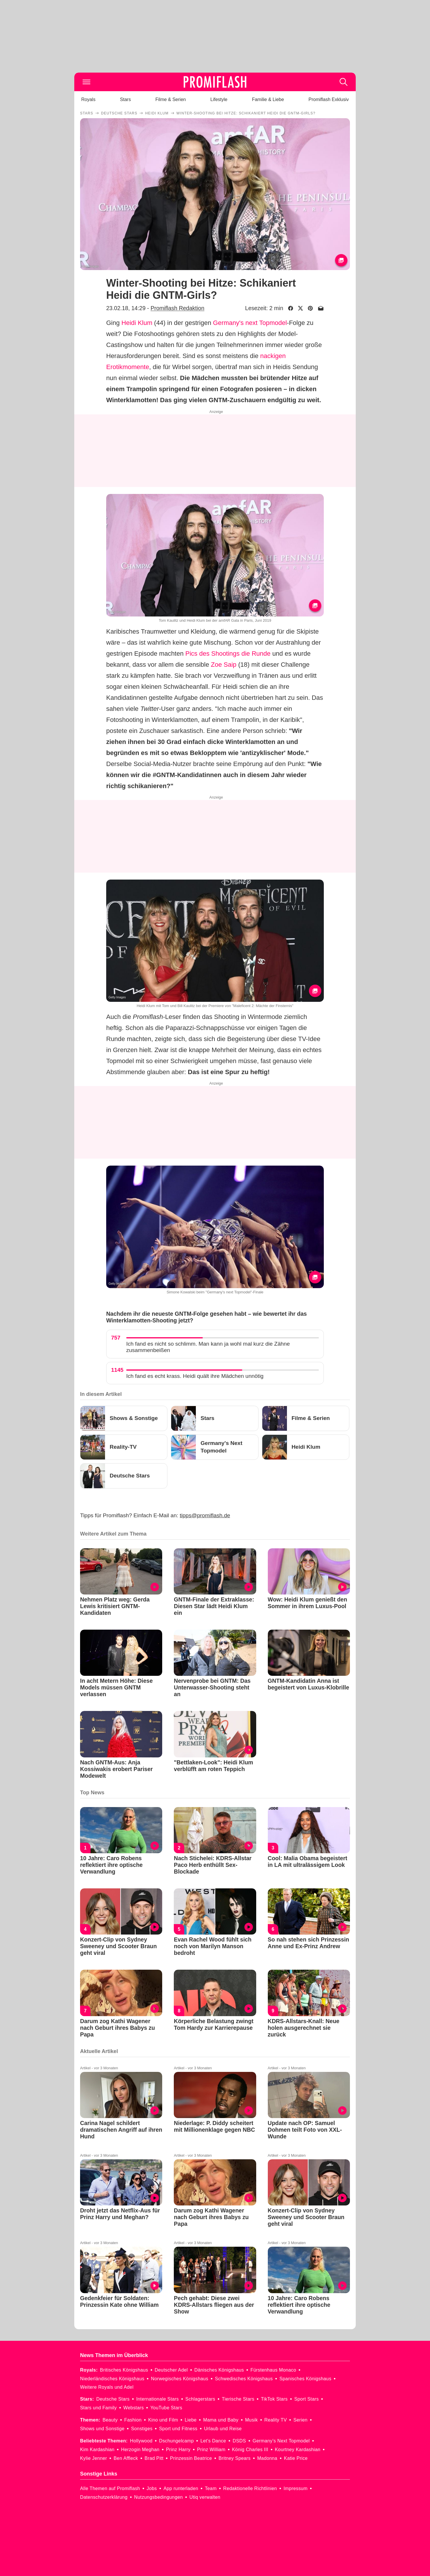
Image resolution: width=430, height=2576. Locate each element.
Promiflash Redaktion (177, 308)
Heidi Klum (137, 322)
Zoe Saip (223, 664)
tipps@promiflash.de (205, 1515)
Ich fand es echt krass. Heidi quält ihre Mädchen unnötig (194, 1376)
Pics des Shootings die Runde (228, 653)
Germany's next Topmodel (250, 322)
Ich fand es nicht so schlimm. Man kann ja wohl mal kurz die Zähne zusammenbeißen (208, 1347)
